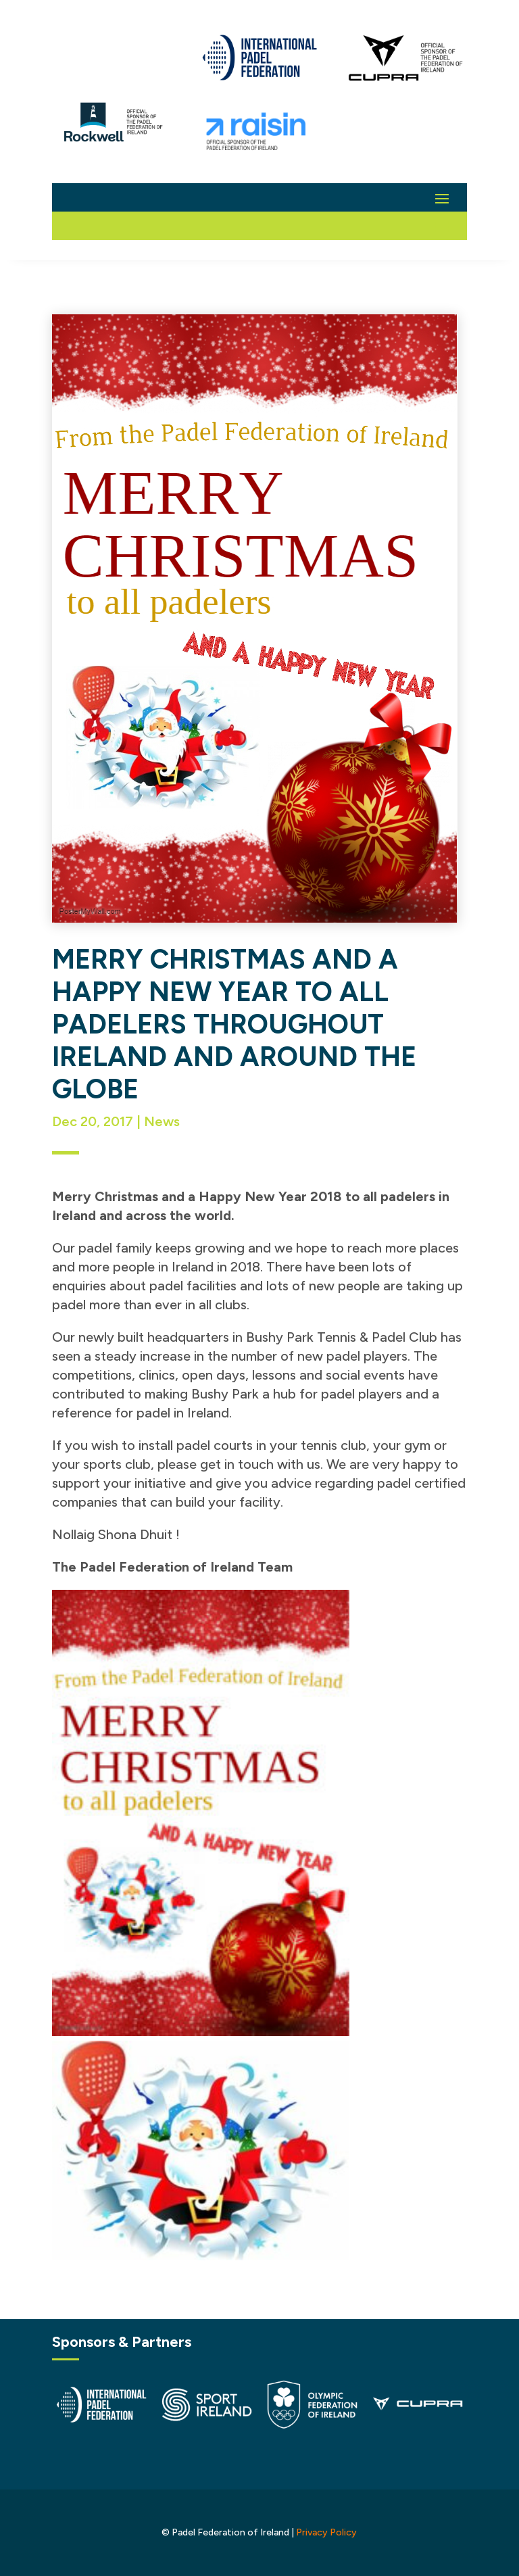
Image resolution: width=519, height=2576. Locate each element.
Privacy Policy (326, 2532)
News (162, 1121)
